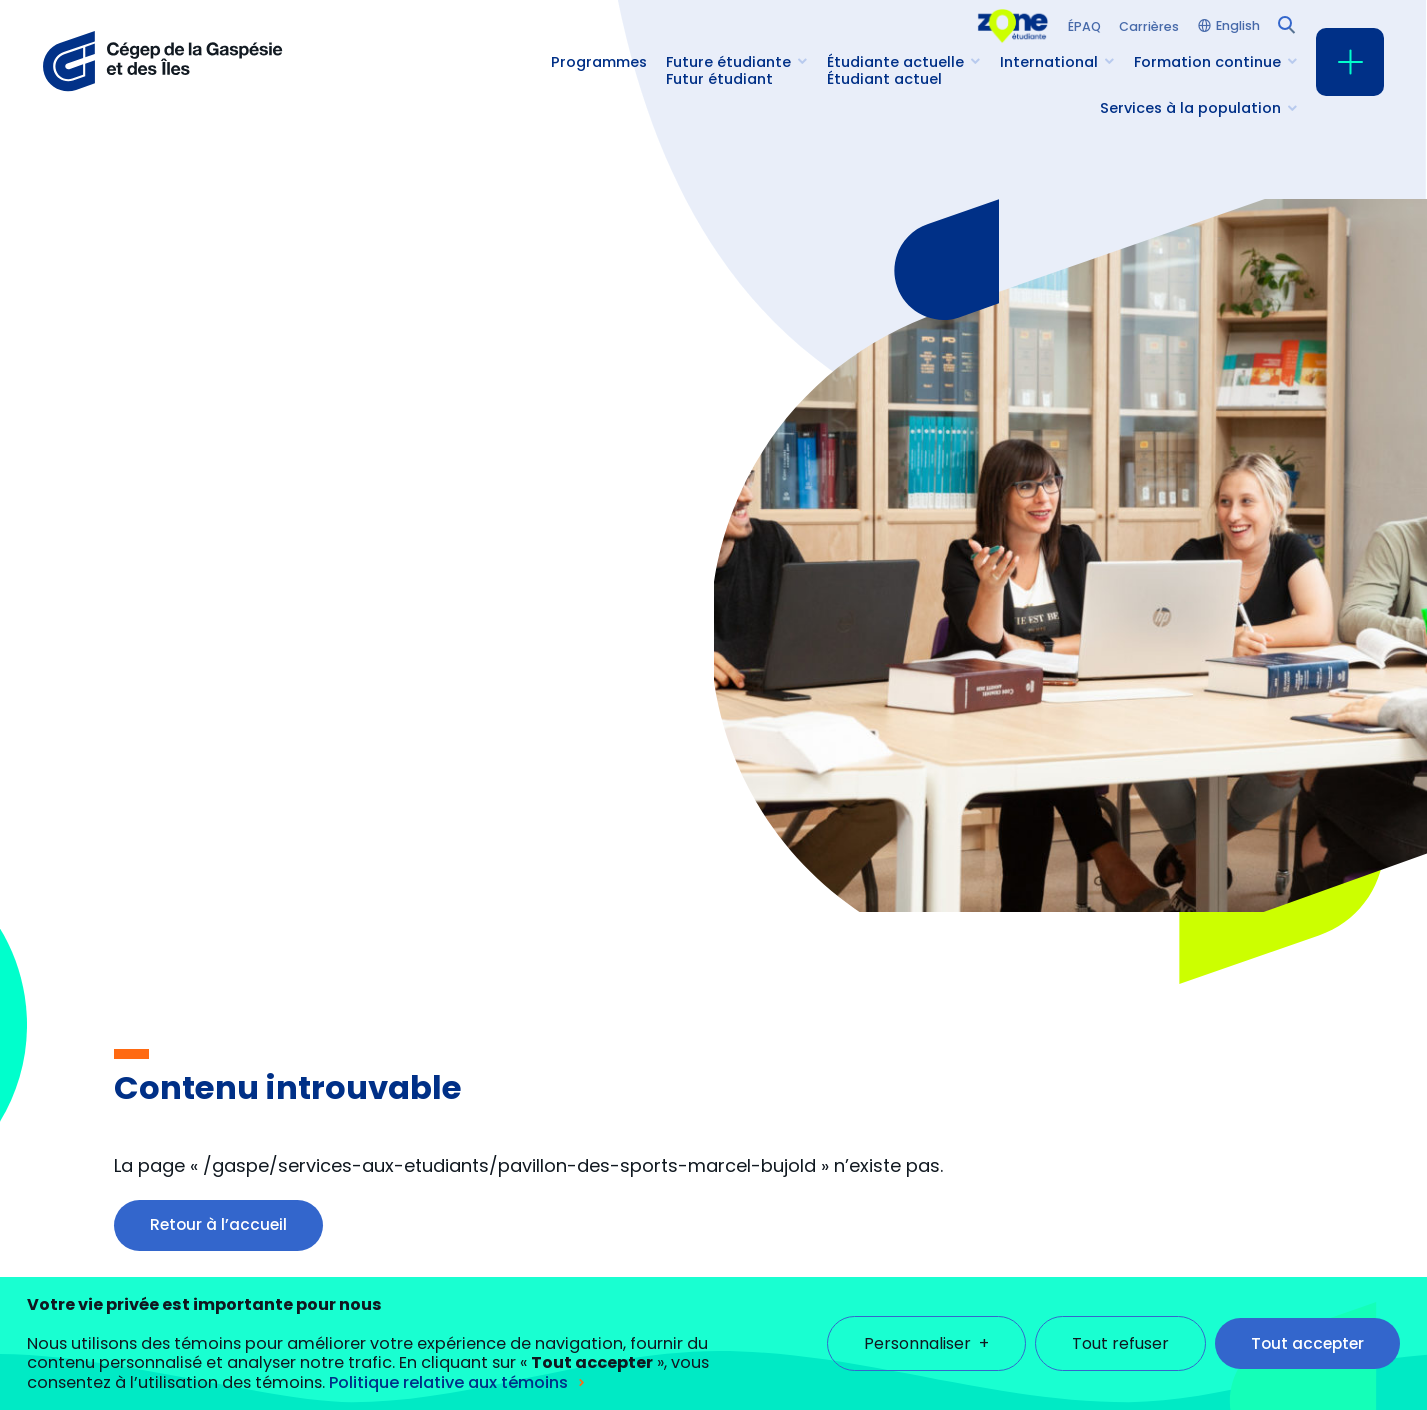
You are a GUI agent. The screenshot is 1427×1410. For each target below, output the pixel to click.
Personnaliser (926, 1321)
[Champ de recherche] (1285, 23)
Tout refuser (1120, 1321)
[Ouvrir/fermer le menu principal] (1350, 62)
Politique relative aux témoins (448, 1360)
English (1238, 26)
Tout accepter (1307, 1321)
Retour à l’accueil (218, 1224)
